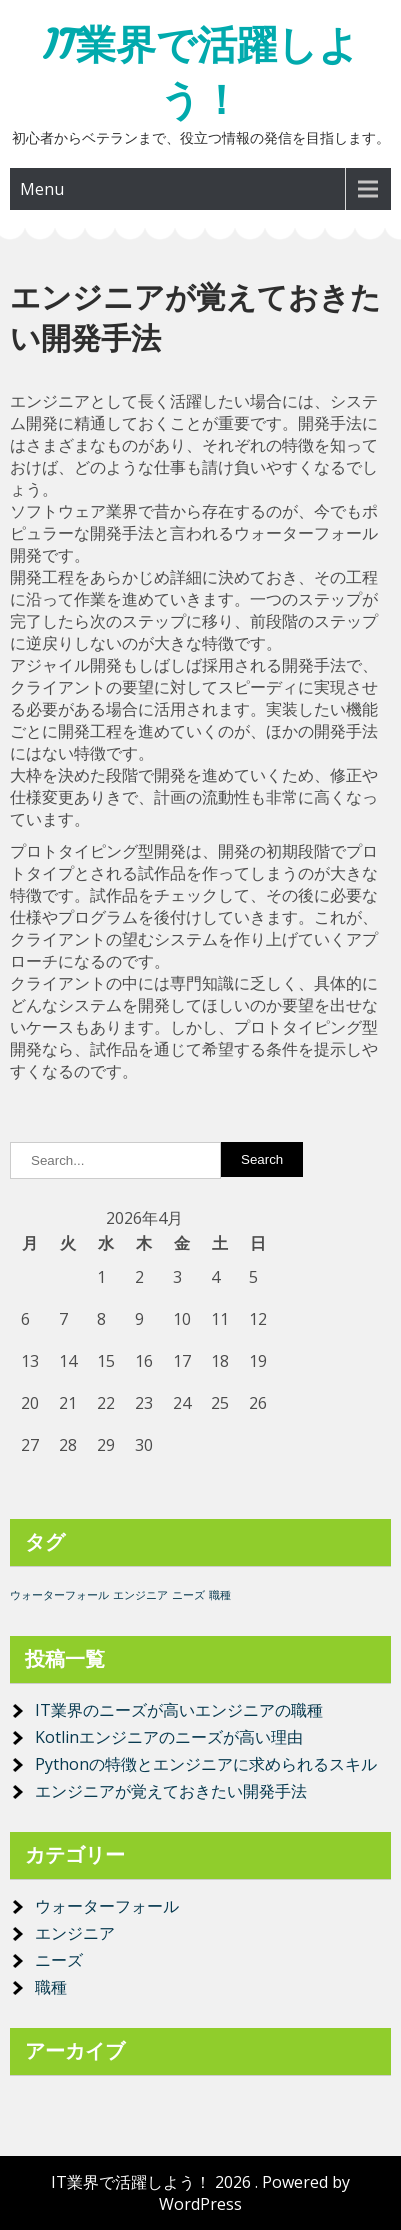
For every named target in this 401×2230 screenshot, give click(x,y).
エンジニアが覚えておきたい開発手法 (171, 1791)
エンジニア (75, 1933)
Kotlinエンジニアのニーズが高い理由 (169, 1737)
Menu (42, 189)
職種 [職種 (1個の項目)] (220, 1595)
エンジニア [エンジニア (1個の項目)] (140, 1595)
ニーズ (59, 1960)
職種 (51, 1987)
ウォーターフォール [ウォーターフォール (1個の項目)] (59, 1595)
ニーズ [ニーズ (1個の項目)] (188, 1595)
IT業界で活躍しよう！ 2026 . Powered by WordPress (200, 2193)
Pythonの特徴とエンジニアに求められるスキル (206, 1764)
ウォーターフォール (107, 1906)
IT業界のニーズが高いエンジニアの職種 (179, 1710)
